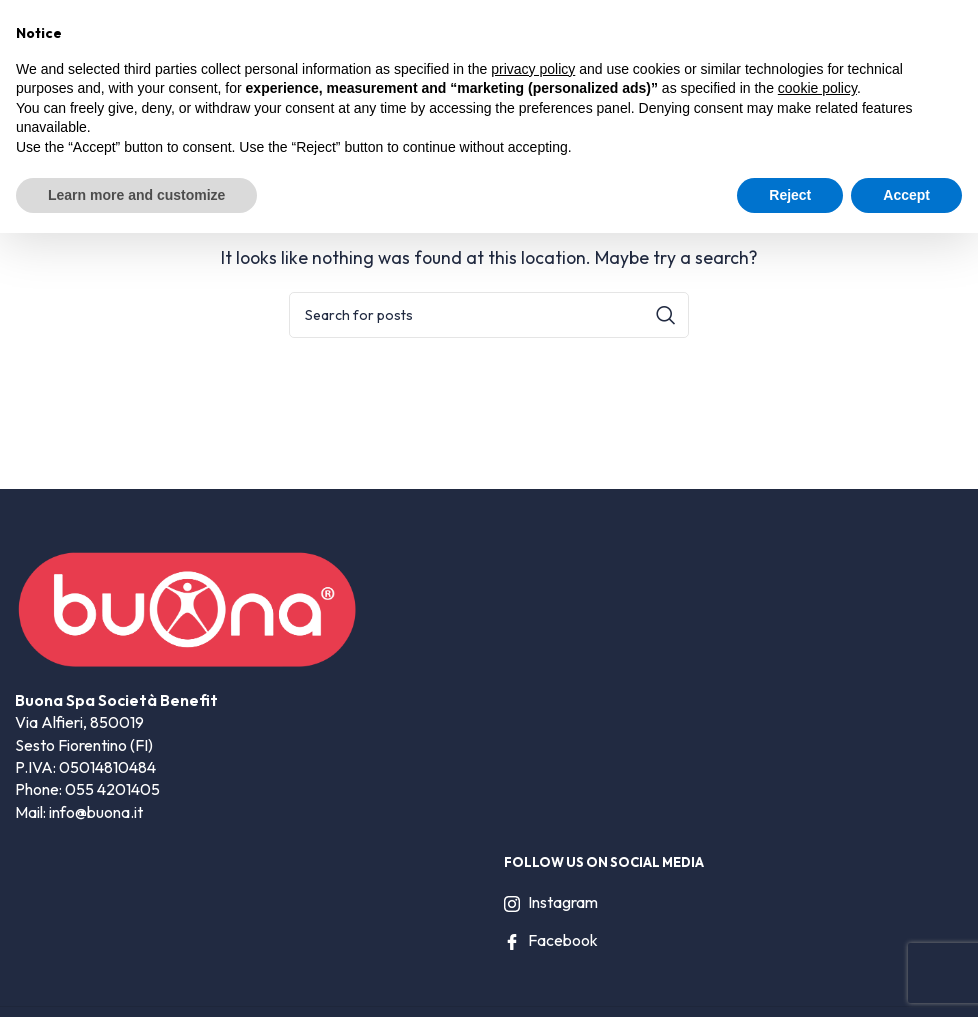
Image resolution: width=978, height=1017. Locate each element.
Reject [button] (790, 195)
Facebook (551, 940)
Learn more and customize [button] (136, 195)
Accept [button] (906, 195)
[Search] (489, 315)
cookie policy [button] (817, 88)
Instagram (551, 902)
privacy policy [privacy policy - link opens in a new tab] (533, 69)
